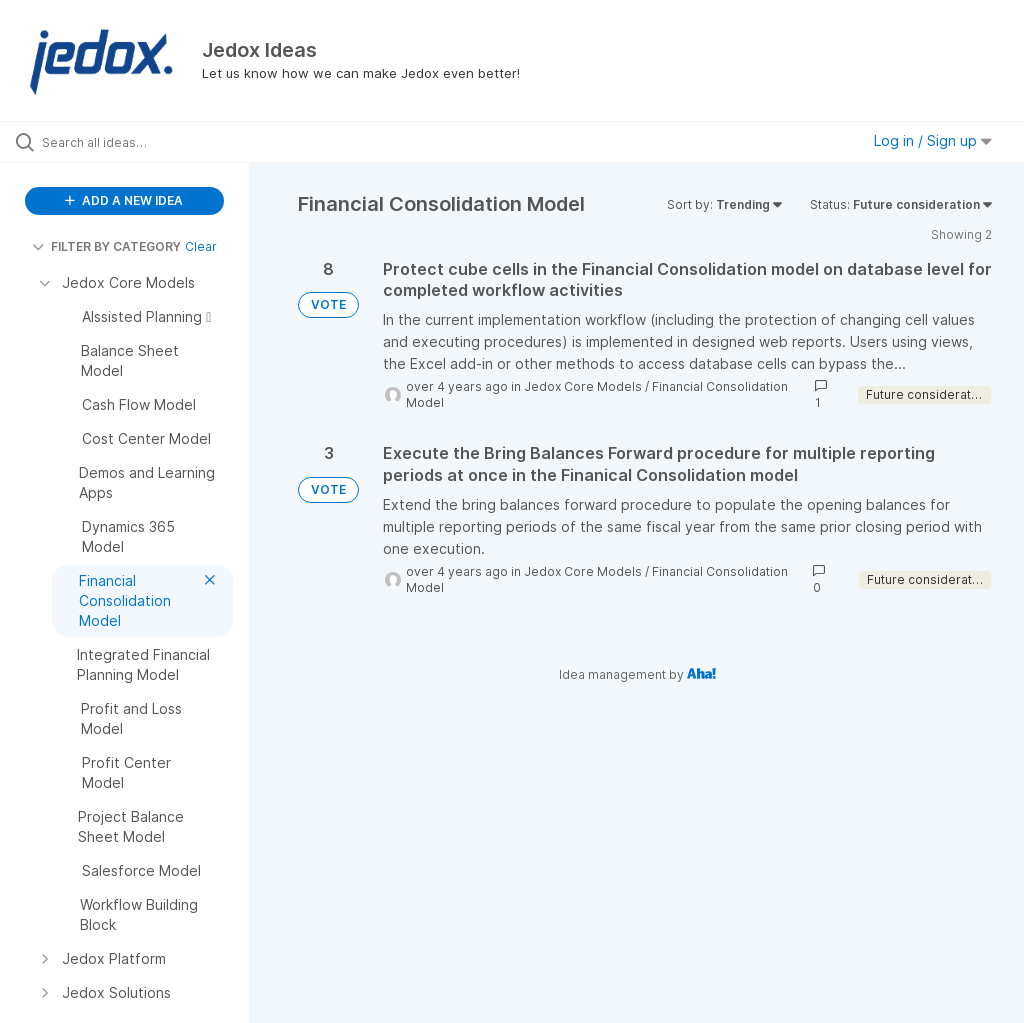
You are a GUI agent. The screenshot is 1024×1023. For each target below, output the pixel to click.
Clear (201, 246)
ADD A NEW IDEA (124, 200)
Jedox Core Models (583, 386)
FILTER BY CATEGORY (106, 246)
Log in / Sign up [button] (933, 140)
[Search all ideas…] (135, 142)
